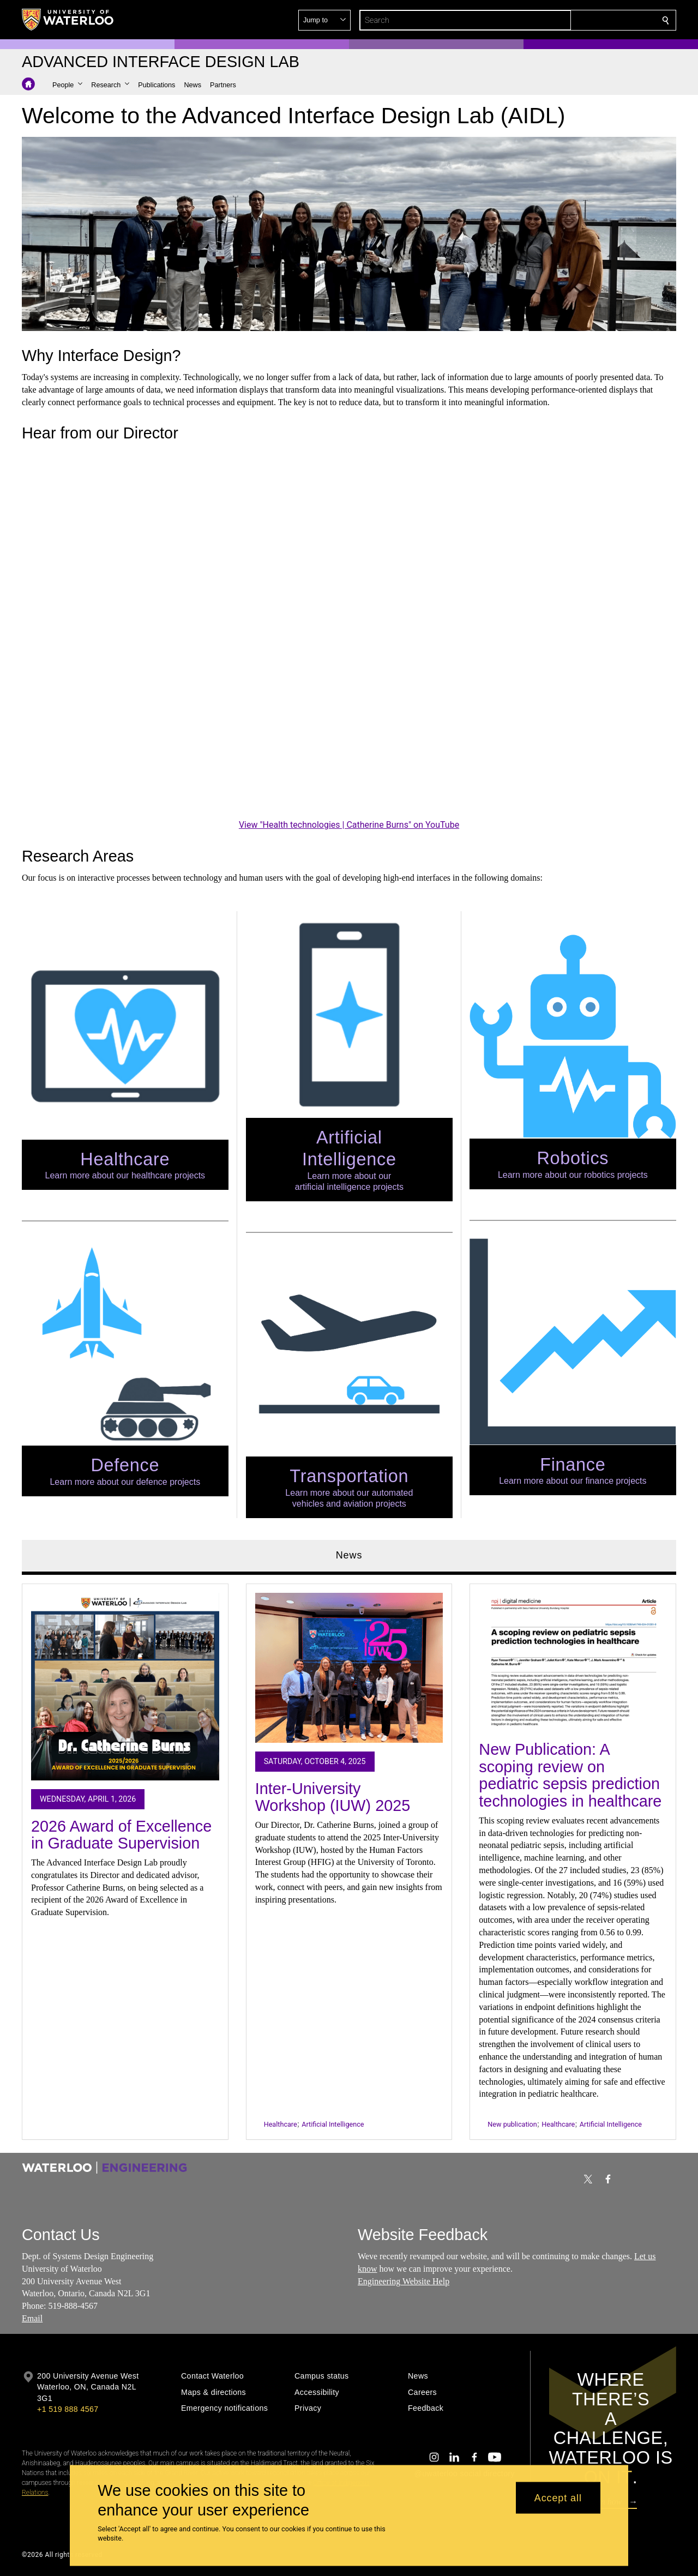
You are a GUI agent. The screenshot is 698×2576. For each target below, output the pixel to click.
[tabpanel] (349, 1856)
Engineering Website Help (403, 2281)
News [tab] (349, 1555)
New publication (512, 2124)
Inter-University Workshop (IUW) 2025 (333, 1796)
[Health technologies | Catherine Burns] (349, 633)
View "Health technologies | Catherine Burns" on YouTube (349, 825)
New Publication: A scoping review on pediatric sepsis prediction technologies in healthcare (570, 1775)
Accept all (558, 2497)
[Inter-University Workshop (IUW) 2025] (349, 1667)
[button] (586, 20)
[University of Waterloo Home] (68, 20)
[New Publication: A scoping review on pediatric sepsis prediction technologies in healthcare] (573, 1662)
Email (32, 2318)
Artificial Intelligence (333, 2124)
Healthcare (280, 2124)
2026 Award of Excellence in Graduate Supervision (121, 1834)
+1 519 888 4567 (67, 2409)
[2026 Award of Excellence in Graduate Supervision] (125, 1686)
